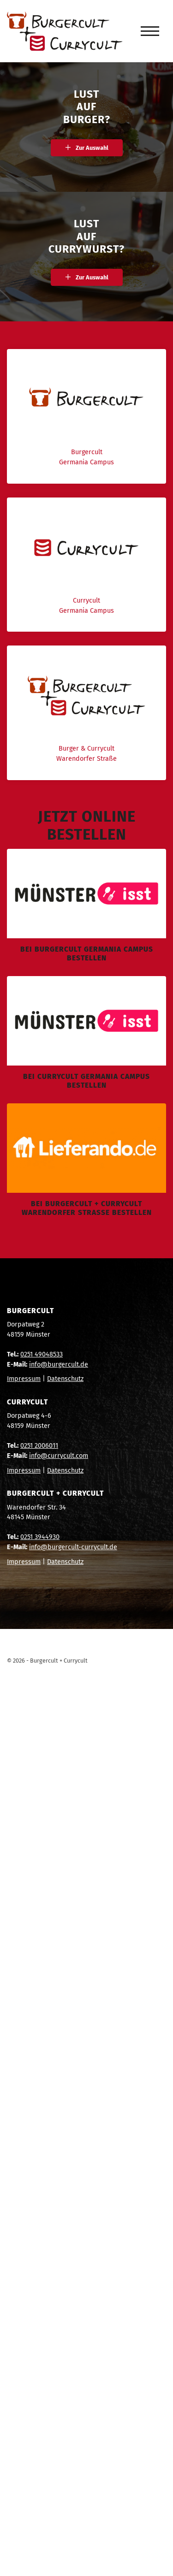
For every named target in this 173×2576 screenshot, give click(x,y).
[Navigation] (150, 30)
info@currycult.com (58, 1456)
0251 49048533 (41, 1354)
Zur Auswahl (92, 147)
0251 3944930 (40, 1537)
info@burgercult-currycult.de (73, 1547)
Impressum (24, 1379)
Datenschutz (65, 1379)
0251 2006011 (39, 1446)
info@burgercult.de (58, 1364)
